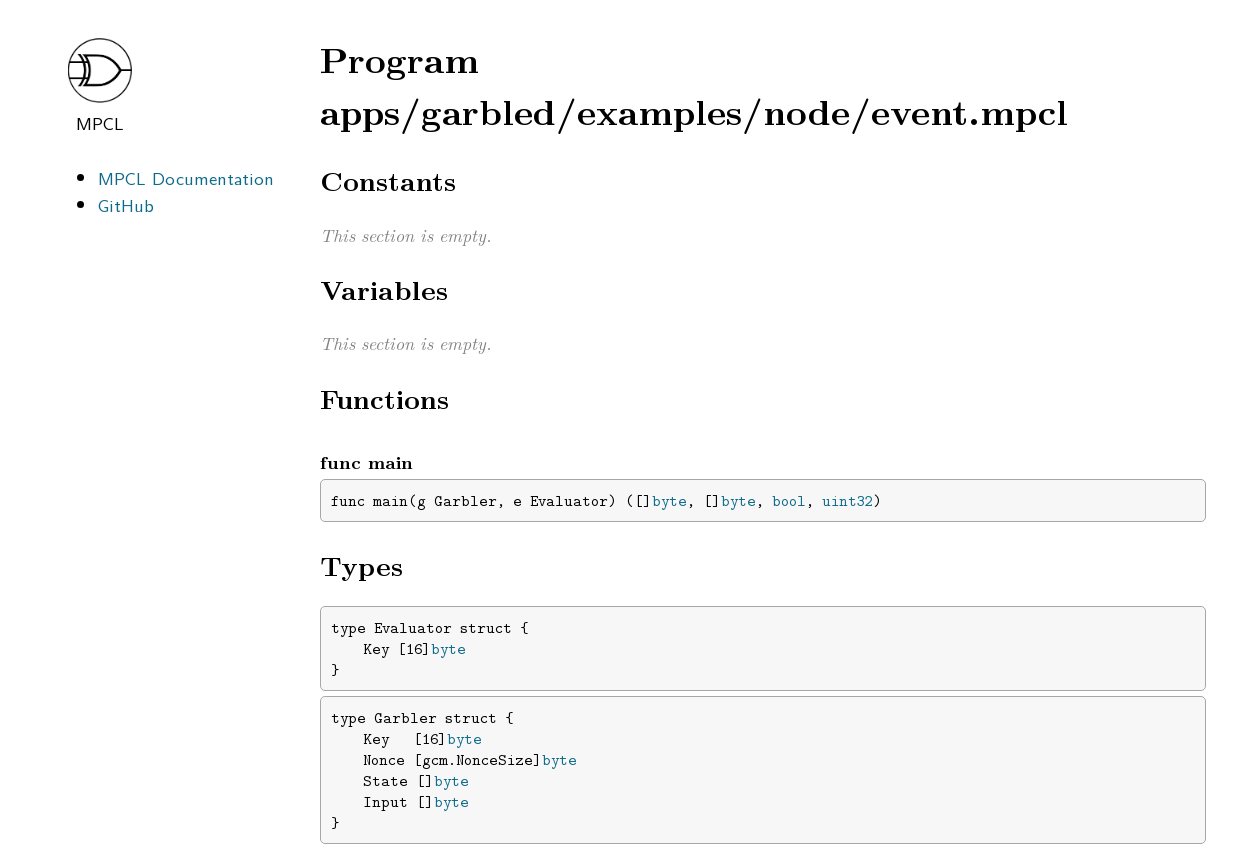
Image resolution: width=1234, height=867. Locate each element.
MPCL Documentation (186, 177)
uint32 (847, 500)
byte (669, 500)
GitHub (126, 204)
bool (789, 500)
